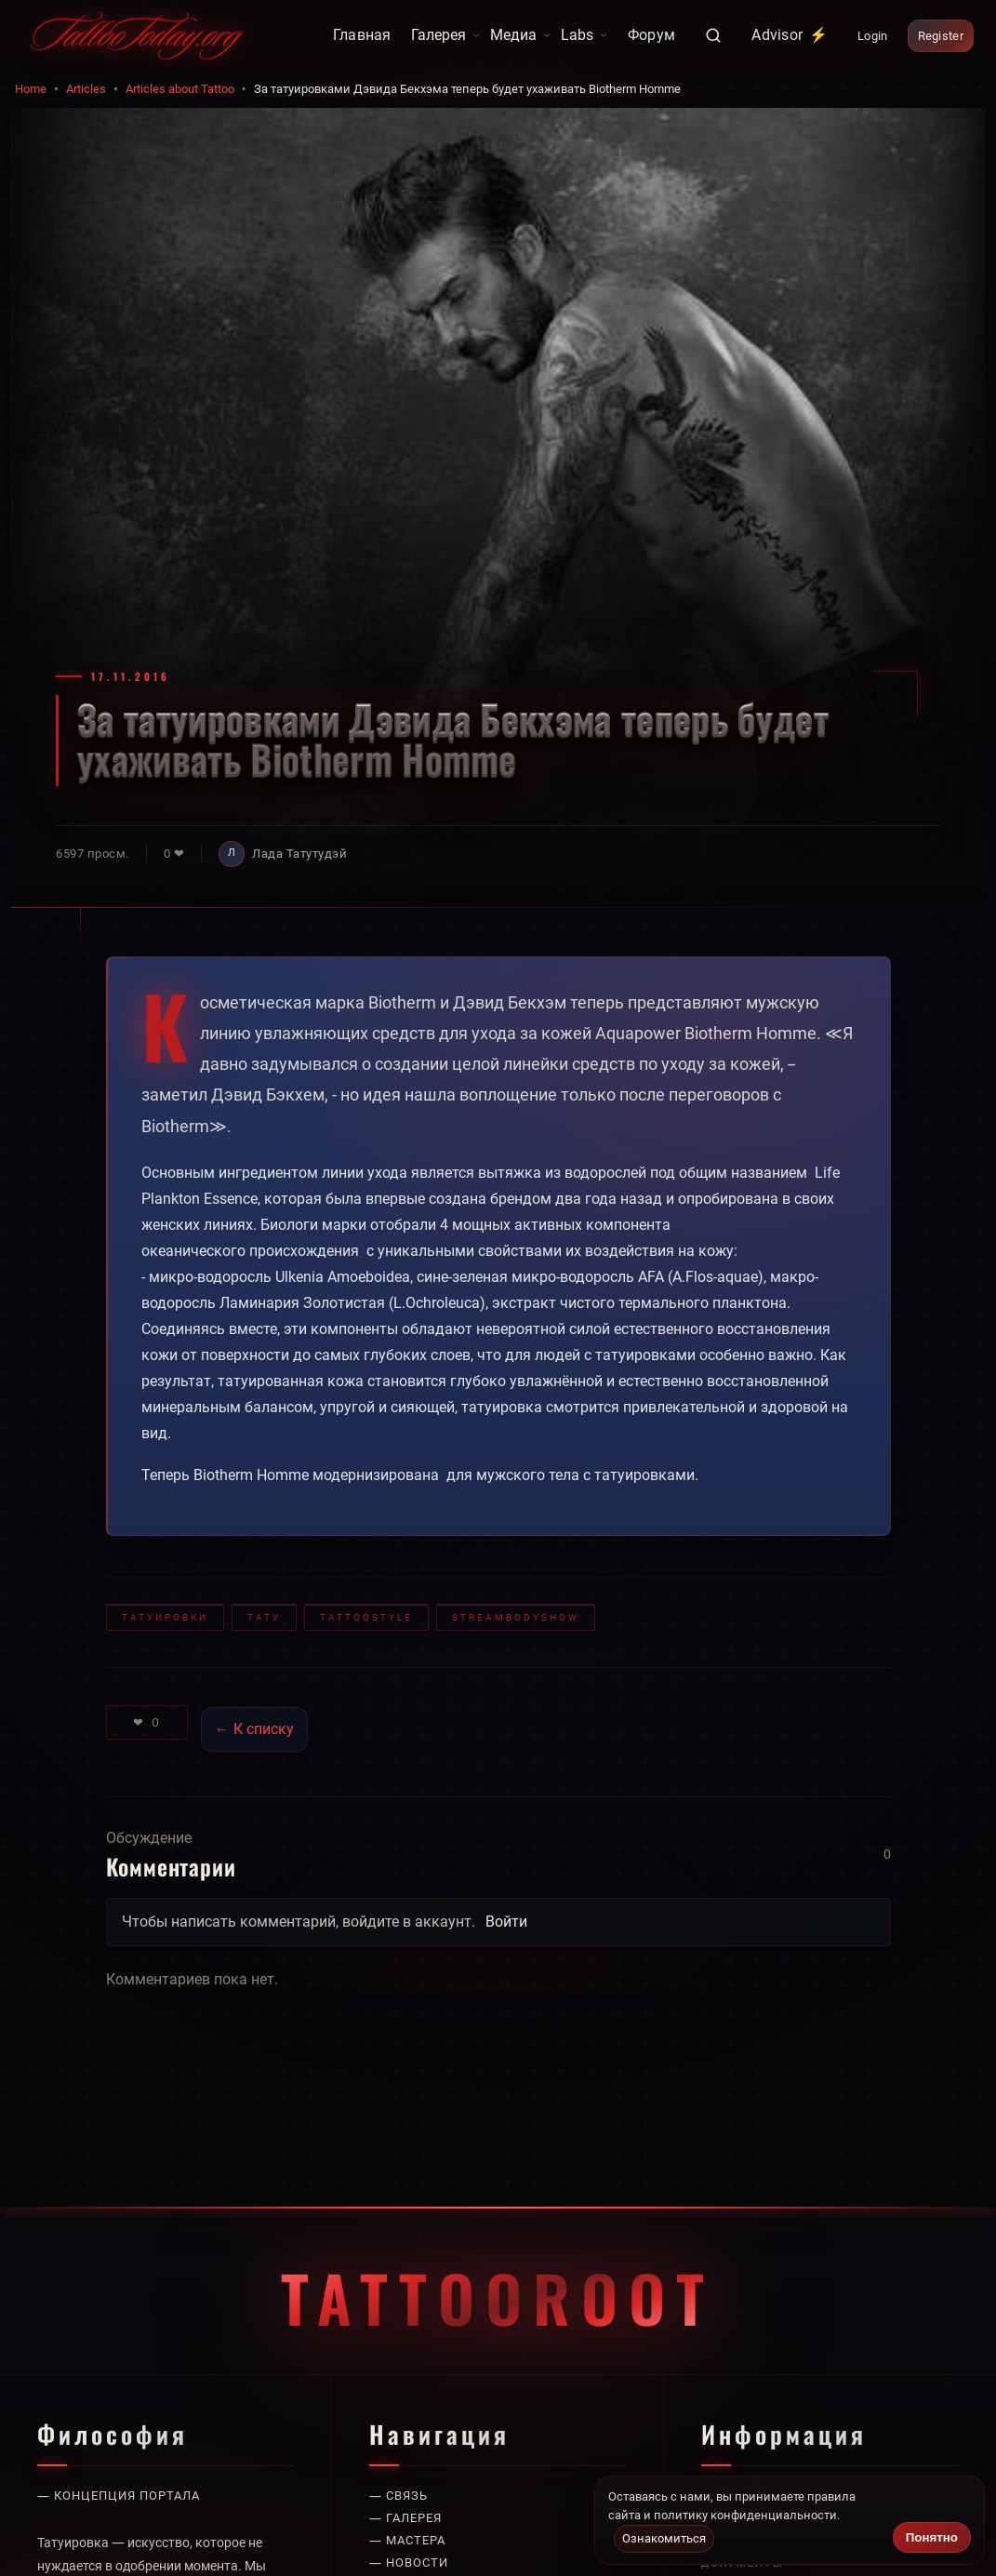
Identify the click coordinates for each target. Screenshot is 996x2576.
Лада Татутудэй (299, 854)
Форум (652, 35)
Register (940, 36)
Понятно (932, 2537)
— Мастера (407, 2540)
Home (30, 89)
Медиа (520, 35)
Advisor (789, 35)
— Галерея (405, 2518)
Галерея (446, 35)
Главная (362, 35)
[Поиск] (713, 35)
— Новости (408, 2562)
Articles (86, 89)
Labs (584, 35)
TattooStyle (366, 1617)
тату (264, 1617)
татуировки (165, 1617)
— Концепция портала (118, 2496)
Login (872, 36)
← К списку (254, 1729)
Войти (506, 1921)
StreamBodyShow (515, 1617)
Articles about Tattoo (180, 89)
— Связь (398, 2496)
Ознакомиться (664, 2538)
